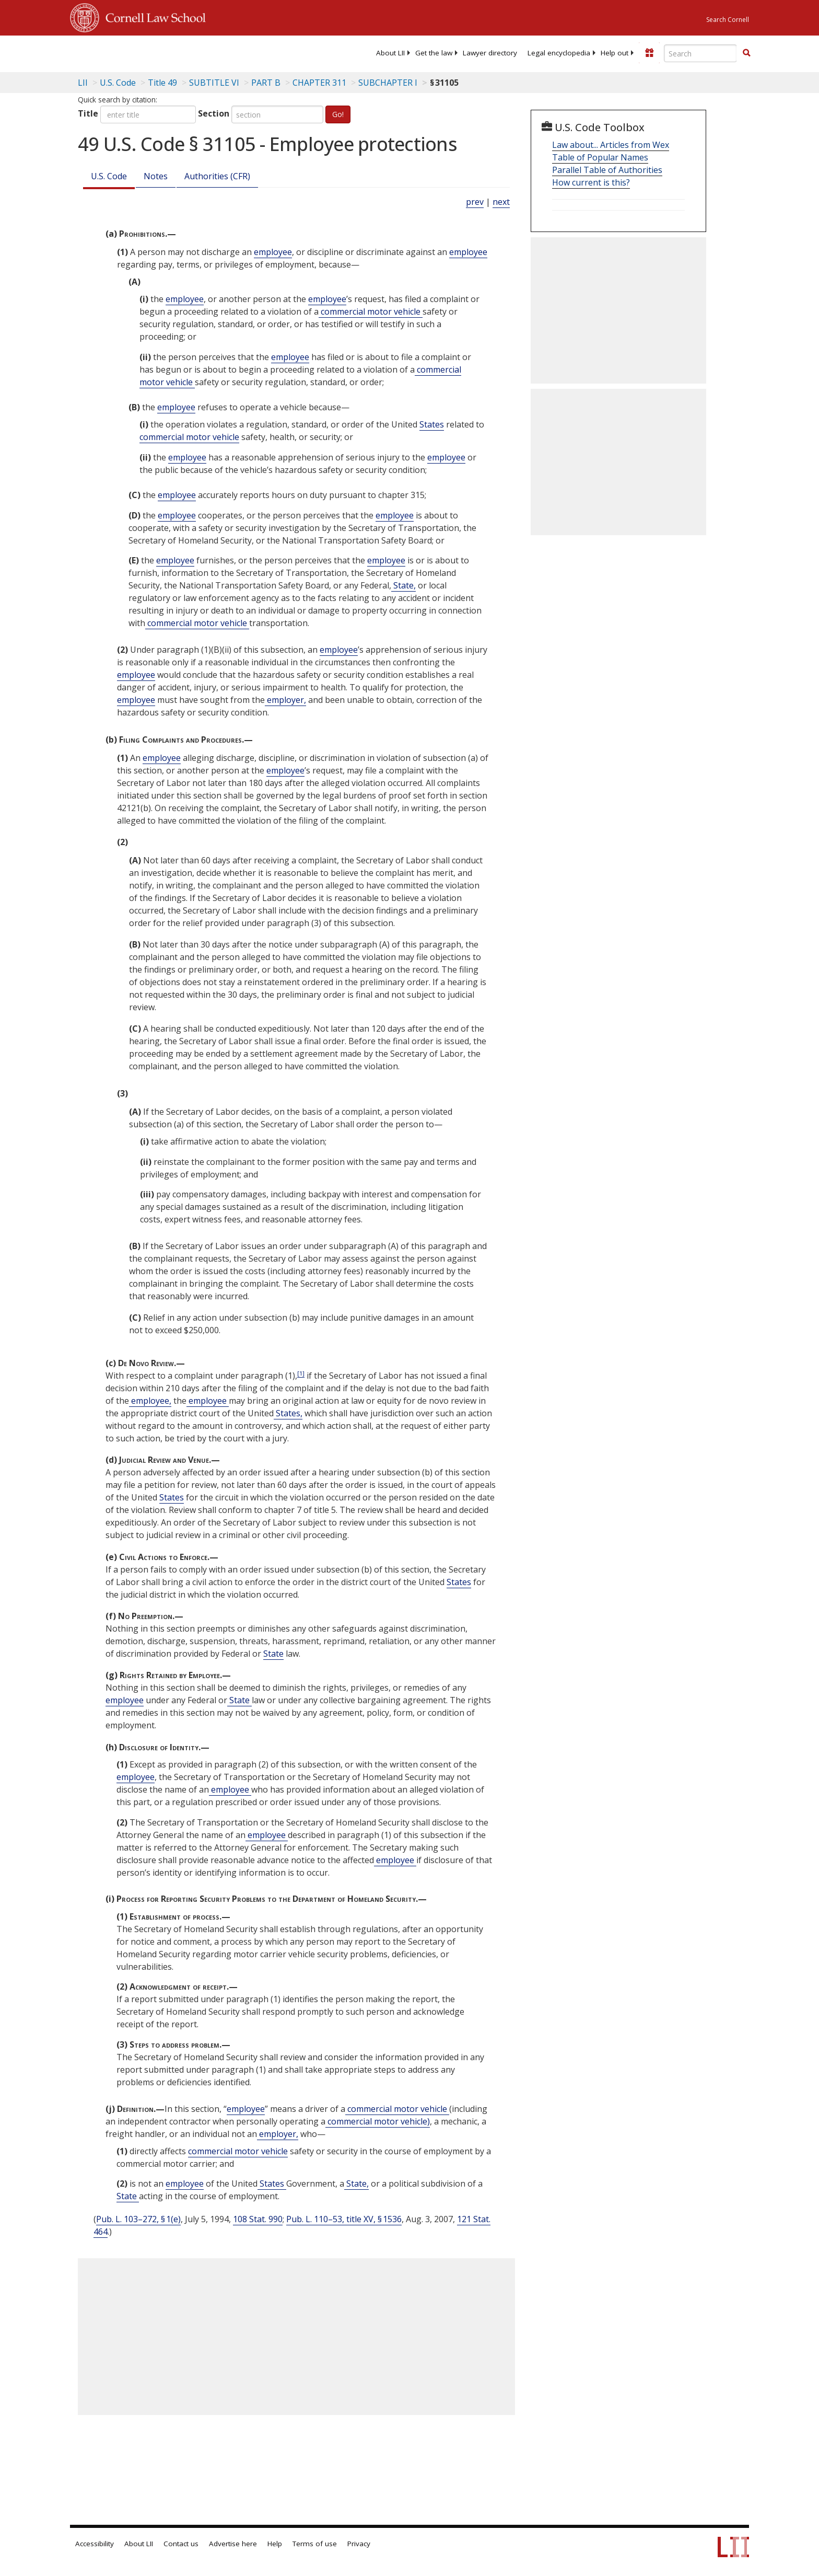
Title (88, 113)
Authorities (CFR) (217, 176)
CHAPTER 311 (319, 82)
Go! (338, 114)
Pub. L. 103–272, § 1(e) (138, 2219)
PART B (265, 82)
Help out (614, 52)
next (501, 201)
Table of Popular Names (600, 157)
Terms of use (314, 2543)
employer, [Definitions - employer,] (285, 700)
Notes (156, 176)
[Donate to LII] (649, 52)
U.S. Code (109, 176)
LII (83, 82)
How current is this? (591, 182)
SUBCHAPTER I (387, 82)
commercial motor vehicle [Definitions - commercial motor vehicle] (371, 311)
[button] (746, 52)
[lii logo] (188, 52)
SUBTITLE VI (214, 82)
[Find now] (746, 53)
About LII (390, 52)
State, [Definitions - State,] (403, 585)
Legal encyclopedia (559, 52)
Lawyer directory (490, 52)
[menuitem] (390, 53)
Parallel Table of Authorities (607, 170)
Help (274, 2543)
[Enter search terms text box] (700, 53)
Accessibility (94, 2543)
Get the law (433, 52)
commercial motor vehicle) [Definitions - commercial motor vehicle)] (377, 2121)
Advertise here (233, 2543)
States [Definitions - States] (431, 424)
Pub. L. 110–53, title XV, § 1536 (344, 2219)
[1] (301, 1373)
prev (475, 201)
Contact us (180, 2543)
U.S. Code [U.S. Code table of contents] (118, 82)
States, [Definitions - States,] (288, 1413)
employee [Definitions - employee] (273, 252)
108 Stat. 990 (258, 2219)
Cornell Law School (152, 16)
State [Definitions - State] (273, 1653)
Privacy (358, 2543)
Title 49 (162, 82)
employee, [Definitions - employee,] (150, 1400)
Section (213, 113)
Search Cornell (727, 19)
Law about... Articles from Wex (610, 145)
